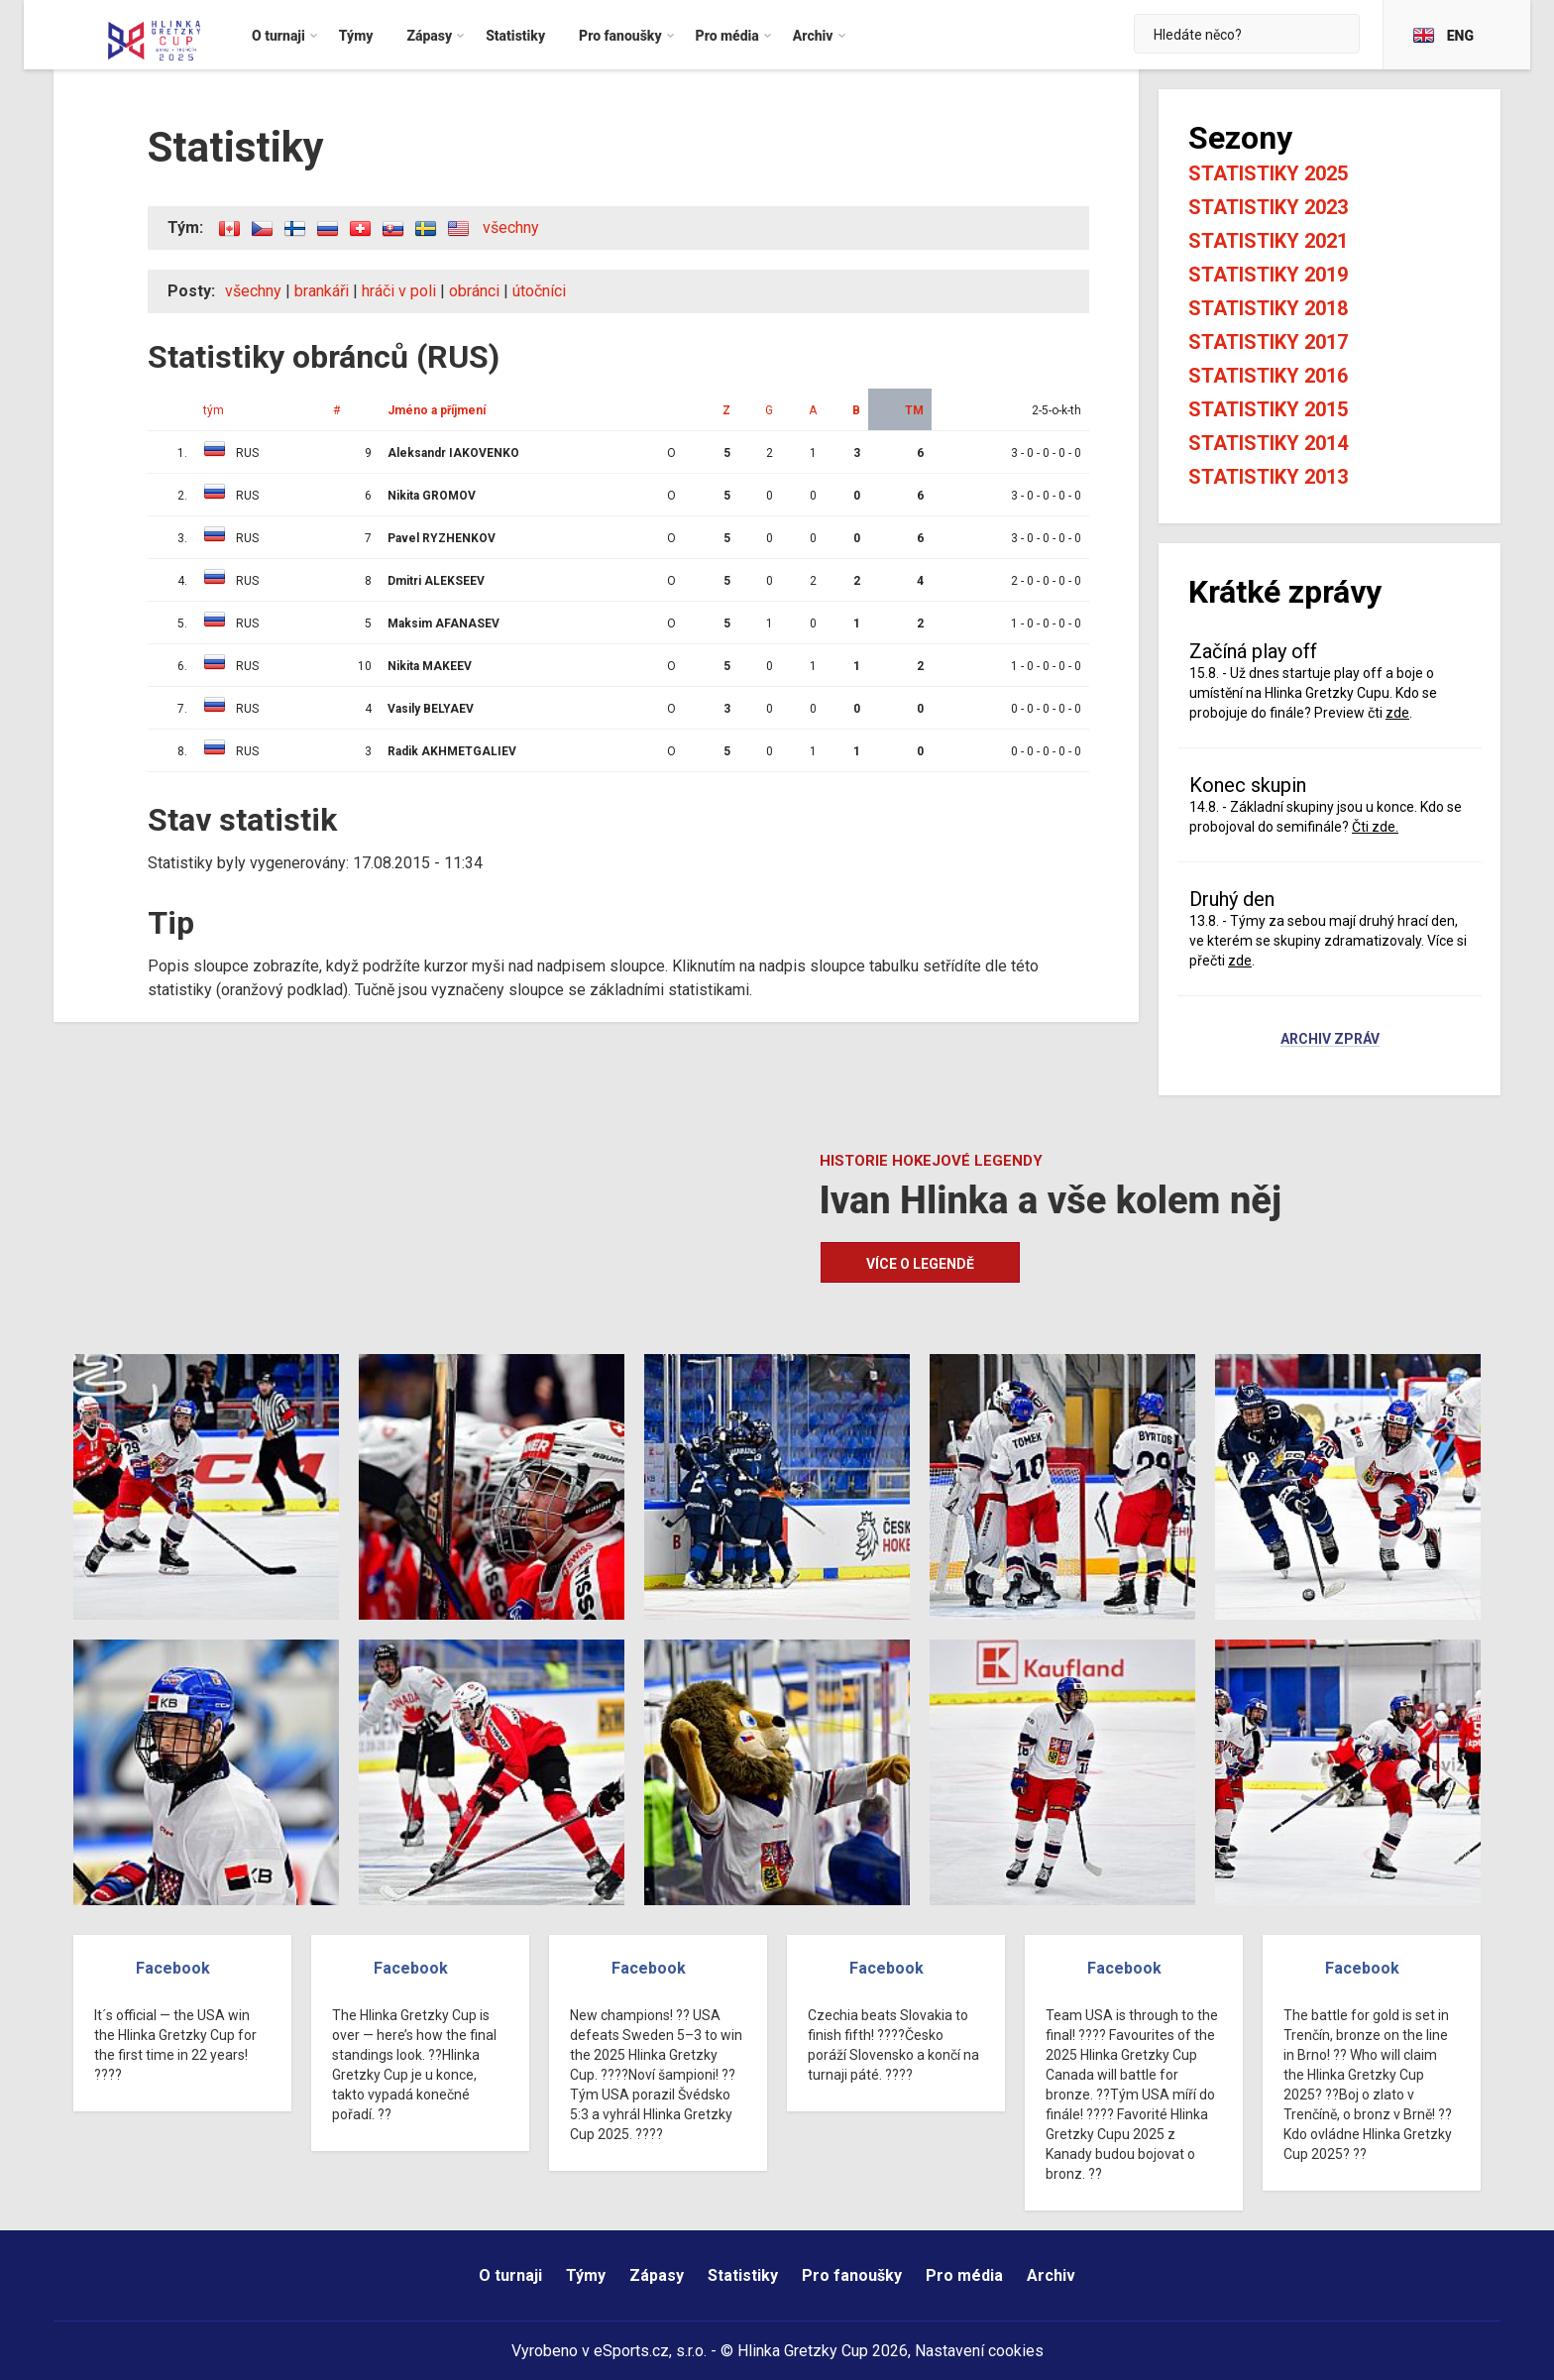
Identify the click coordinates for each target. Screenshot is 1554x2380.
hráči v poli (399, 291)
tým (213, 410)
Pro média (964, 2275)
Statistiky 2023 (1268, 207)
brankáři (321, 291)
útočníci (539, 291)
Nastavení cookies (979, 2350)
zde (1397, 713)
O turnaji (510, 2275)
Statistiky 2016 (1268, 376)
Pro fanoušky (852, 2275)
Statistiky (743, 2275)
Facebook (173, 1968)
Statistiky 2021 (1268, 241)
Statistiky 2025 (1268, 173)
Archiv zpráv (1330, 1040)
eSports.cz (631, 2350)
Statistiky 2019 (1268, 274)
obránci (474, 291)
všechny (511, 227)
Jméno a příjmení (437, 410)
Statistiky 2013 (1268, 477)
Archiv (1051, 2275)
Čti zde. (1375, 827)
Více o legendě (920, 1264)
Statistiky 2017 (1268, 342)
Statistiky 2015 (1268, 409)
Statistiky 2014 (1268, 443)
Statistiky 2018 (1268, 308)
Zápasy (656, 2275)
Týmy (586, 2275)
